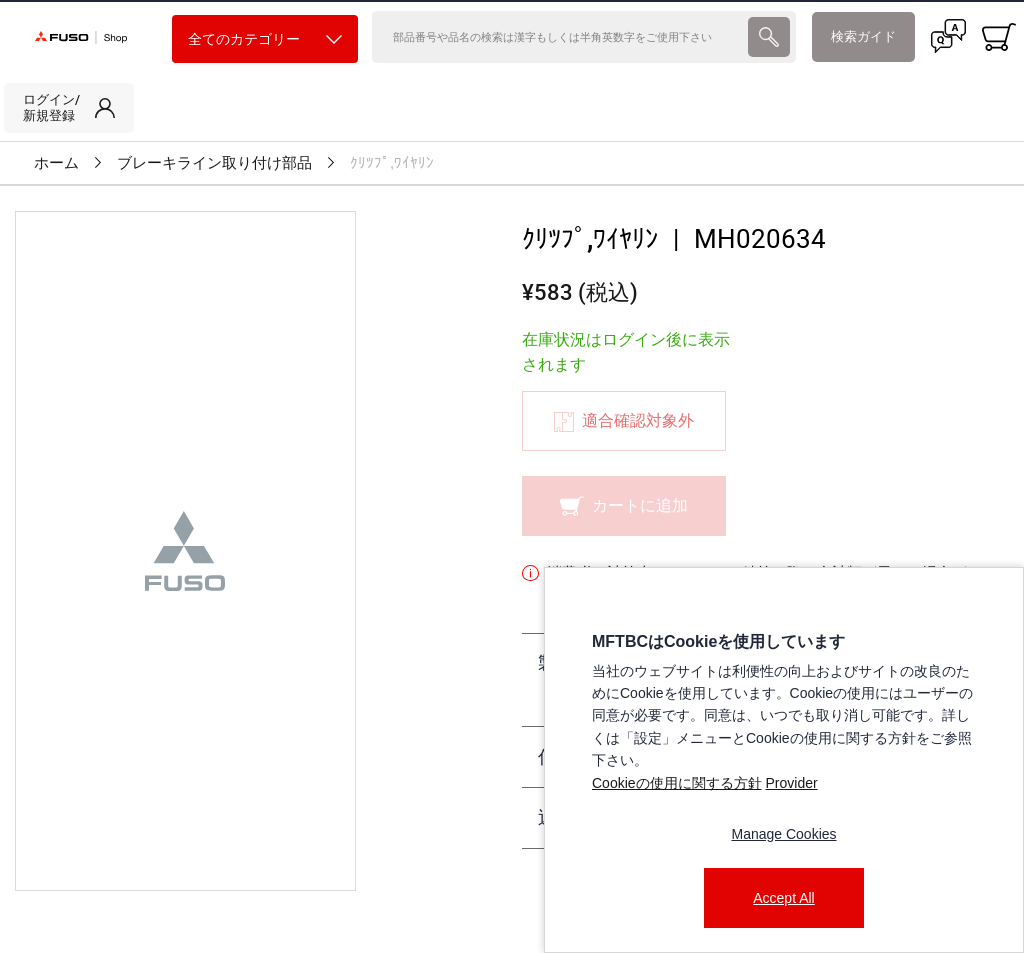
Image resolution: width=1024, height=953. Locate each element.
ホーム (56, 163)
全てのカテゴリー (265, 39)
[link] (69, 108)
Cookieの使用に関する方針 (677, 783)
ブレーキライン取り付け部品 (214, 163)
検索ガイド (863, 36)
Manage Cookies (783, 834)
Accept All (783, 898)
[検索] (558, 37)
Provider (791, 783)
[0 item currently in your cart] (999, 37)
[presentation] (769, 37)
